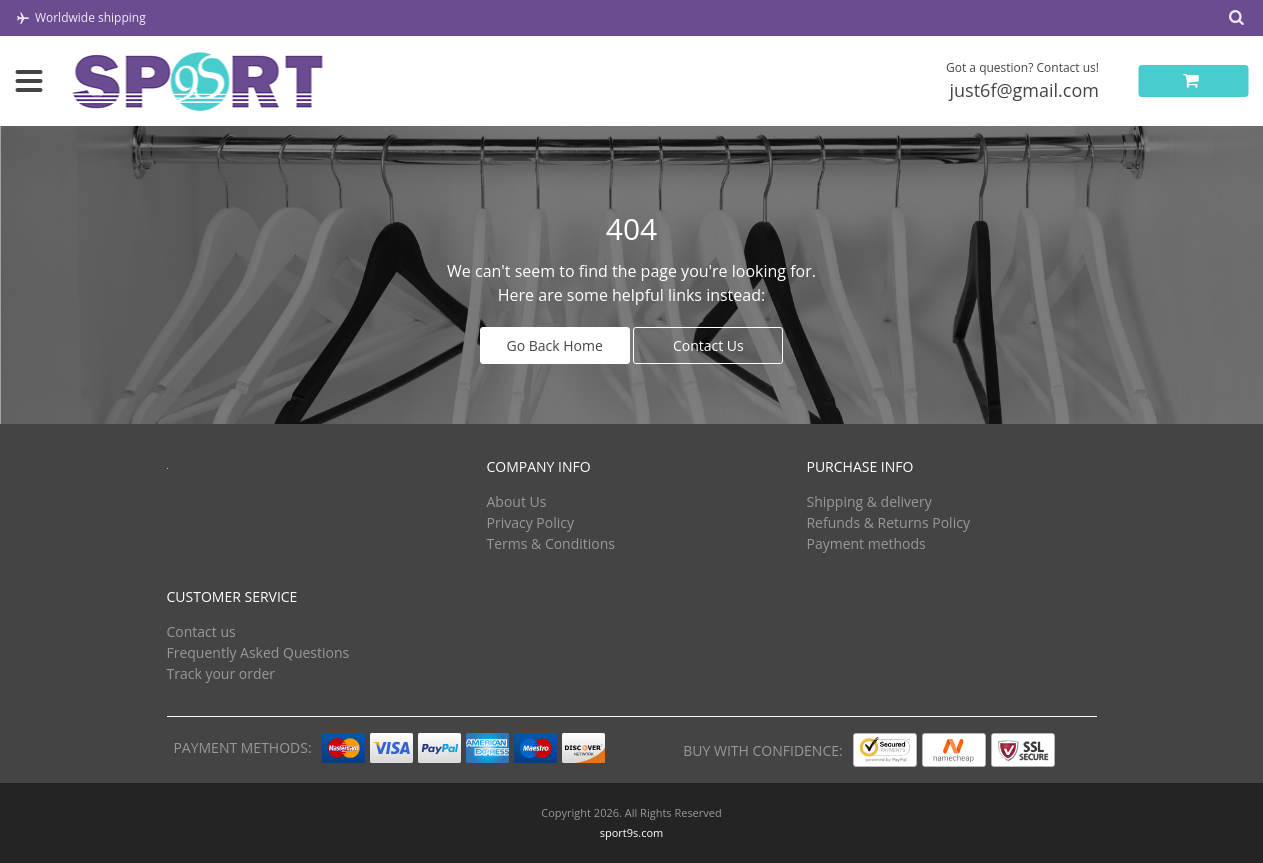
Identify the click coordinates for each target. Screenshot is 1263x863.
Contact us (201, 631)
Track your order (221, 673)
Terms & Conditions (550, 543)
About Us (516, 501)
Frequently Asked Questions (258, 652)
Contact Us (708, 345)
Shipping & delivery (868, 501)
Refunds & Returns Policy (887, 522)
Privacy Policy (529, 522)
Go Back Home (555, 345)
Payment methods (865, 543)
